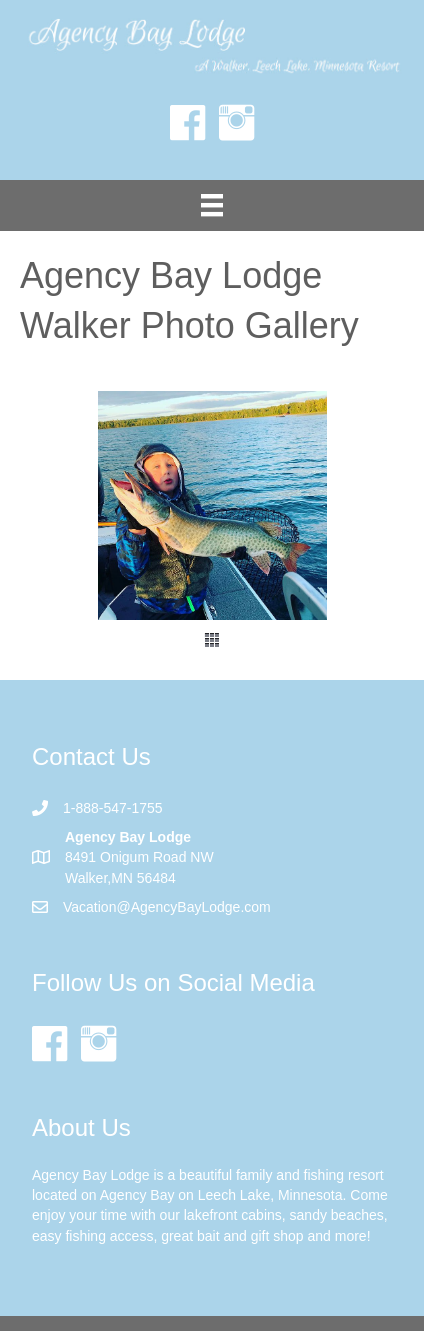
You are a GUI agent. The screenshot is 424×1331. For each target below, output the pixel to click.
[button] (212, 640)
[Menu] (212, 205)
